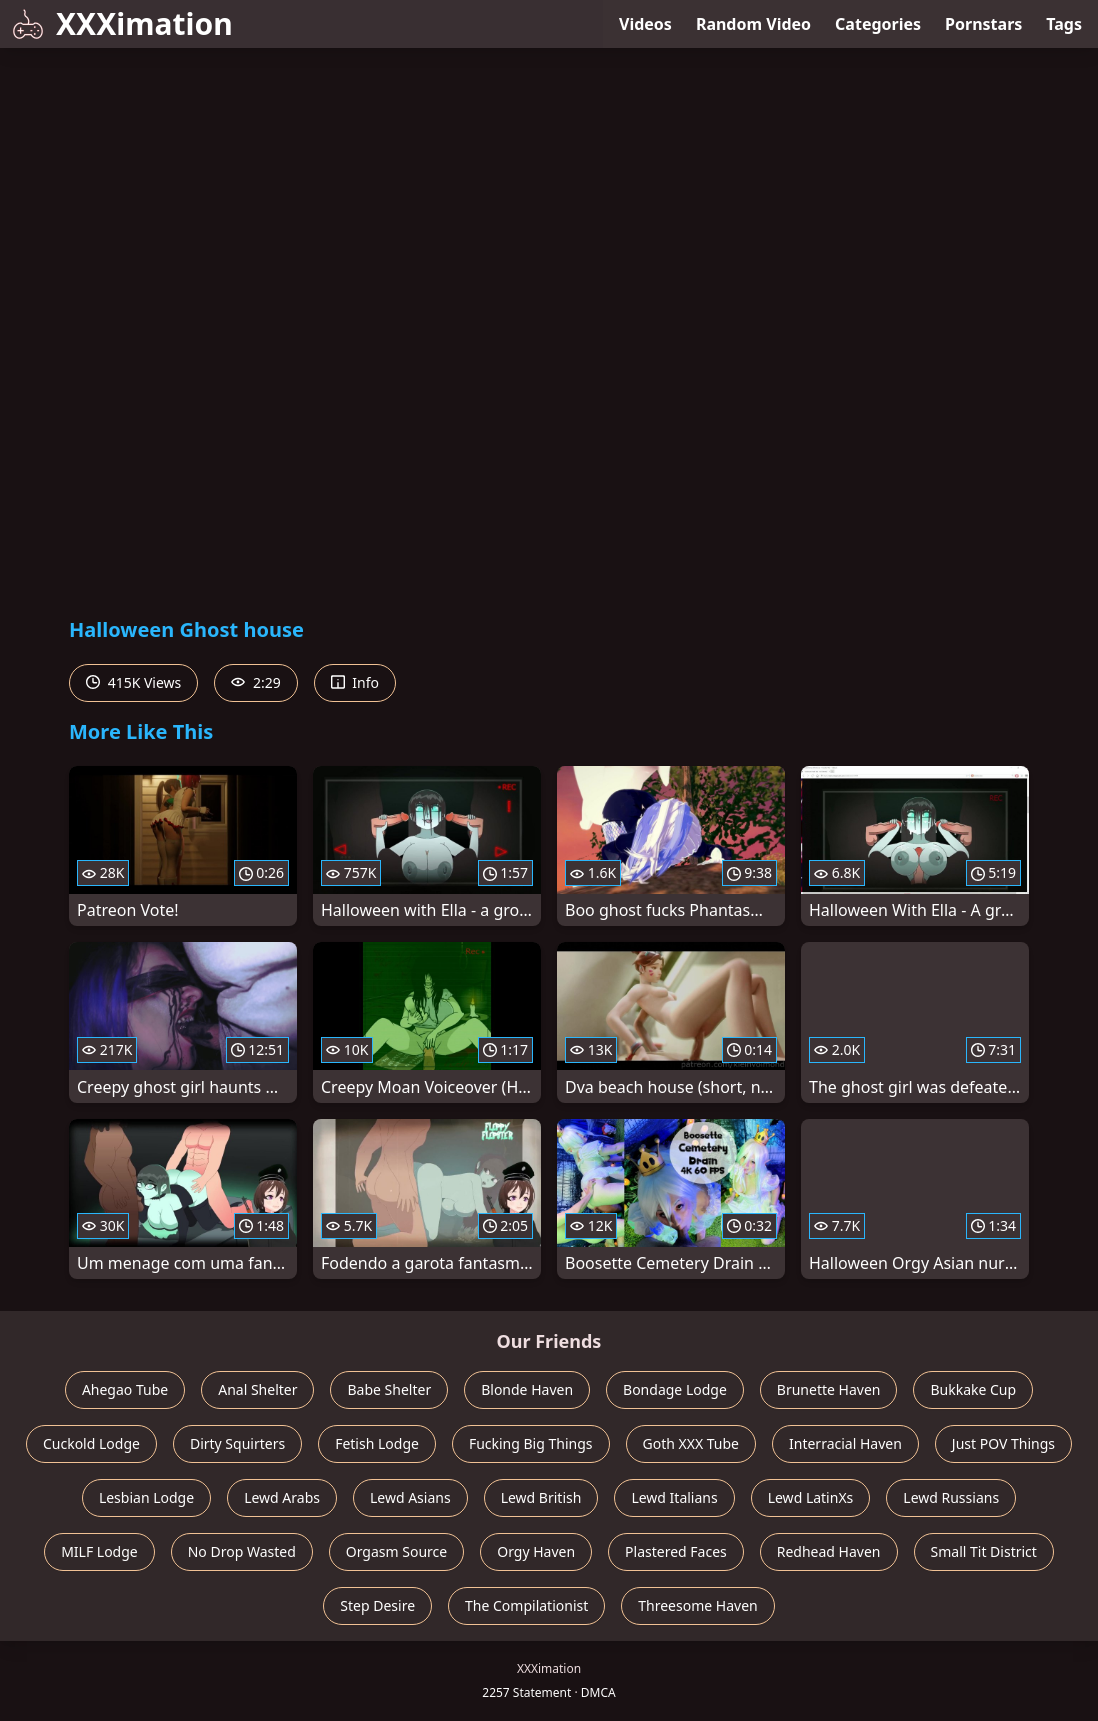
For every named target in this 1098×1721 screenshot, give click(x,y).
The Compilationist (526, 1605)
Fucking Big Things (531, 1443)
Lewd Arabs (282, 1497)
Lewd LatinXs (811, 1497)
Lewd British (541, 1497)
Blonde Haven (527, 1389)
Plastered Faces (676, 1551)
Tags (1064, 24)
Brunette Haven (829, 1389)
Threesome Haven (697, 1605)
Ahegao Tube (125, 1389)
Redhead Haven (829, 1551)
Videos (645, 24)
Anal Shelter (257, 1389)
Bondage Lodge (675, 1389)
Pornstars (983, 24)
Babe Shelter (389, 1389)
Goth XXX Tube (691, 1443)
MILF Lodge (99, 1551)
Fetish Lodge (377, 1443)
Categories (878, 24)
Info (355, 682)
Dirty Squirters (237, 1443)
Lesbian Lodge (146, 1497)
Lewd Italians (674, 1497)
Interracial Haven (845, 1443)
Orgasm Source (396, 1551)
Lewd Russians (951, 1497)
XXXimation (122, 23)
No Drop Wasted (242, 1551)
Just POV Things (1003, 1443)
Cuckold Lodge (91, 1443)
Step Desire (377, 1605)
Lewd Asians (410, 1497)
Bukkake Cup (973, 1389)
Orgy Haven (536, 1551)
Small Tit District (984, 1551)
